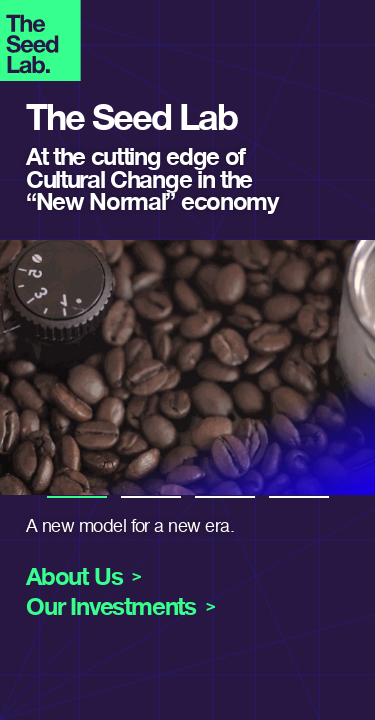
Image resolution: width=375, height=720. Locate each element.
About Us (74, 577)
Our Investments (111, 607)
